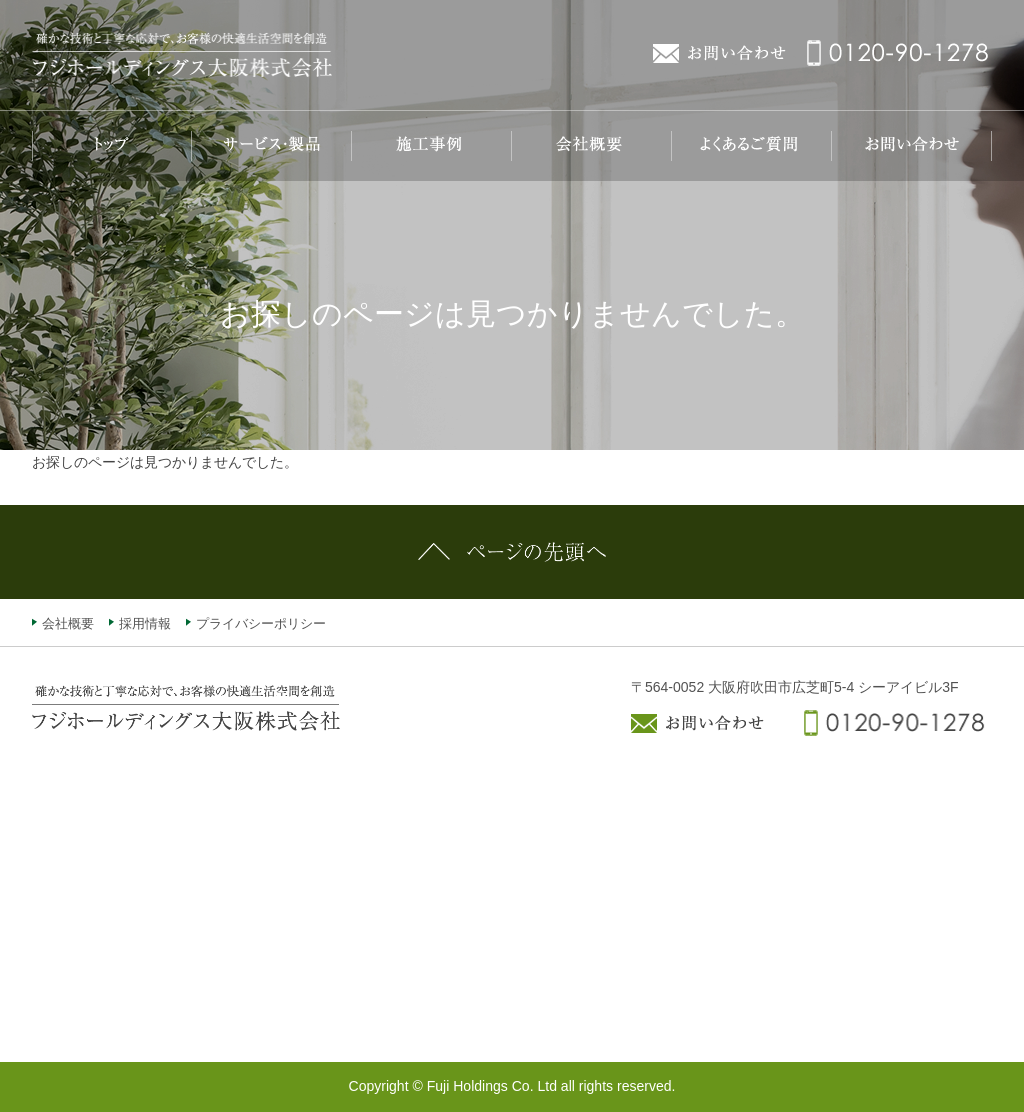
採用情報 (145, 623)
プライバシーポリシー (261, 623)
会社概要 (68, 623)
